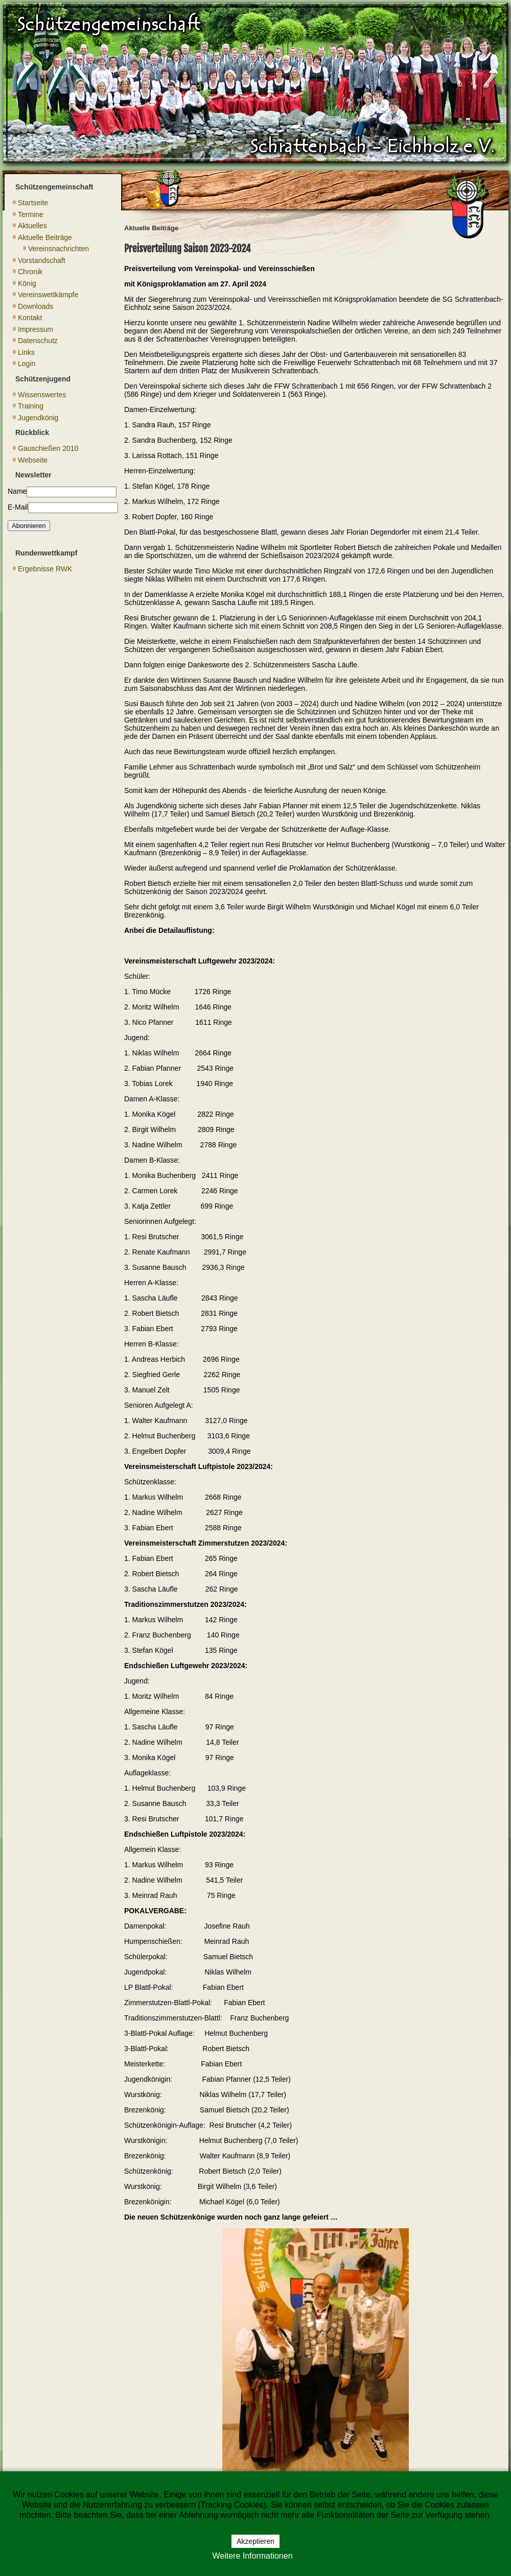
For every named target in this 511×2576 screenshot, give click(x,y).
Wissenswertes (42, 395)
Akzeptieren (255, 2541)
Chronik (30, 272)
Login (26, 363)
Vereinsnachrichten (58, 249)
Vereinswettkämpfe (48, 295)
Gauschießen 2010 (48, 448)
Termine (30, 214)
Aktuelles (32, 226)
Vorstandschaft (41, 260)
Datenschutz (38, 340)
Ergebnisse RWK (45, 569)
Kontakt (30, 318)
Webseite (33, 460)
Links (26, 352)
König (27, 283)
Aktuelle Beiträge (45, 237)
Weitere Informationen (252, 2555)
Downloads (35, 306)
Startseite (33, 203)
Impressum (35, 329)
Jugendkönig (38, 418)
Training (30, 406)
